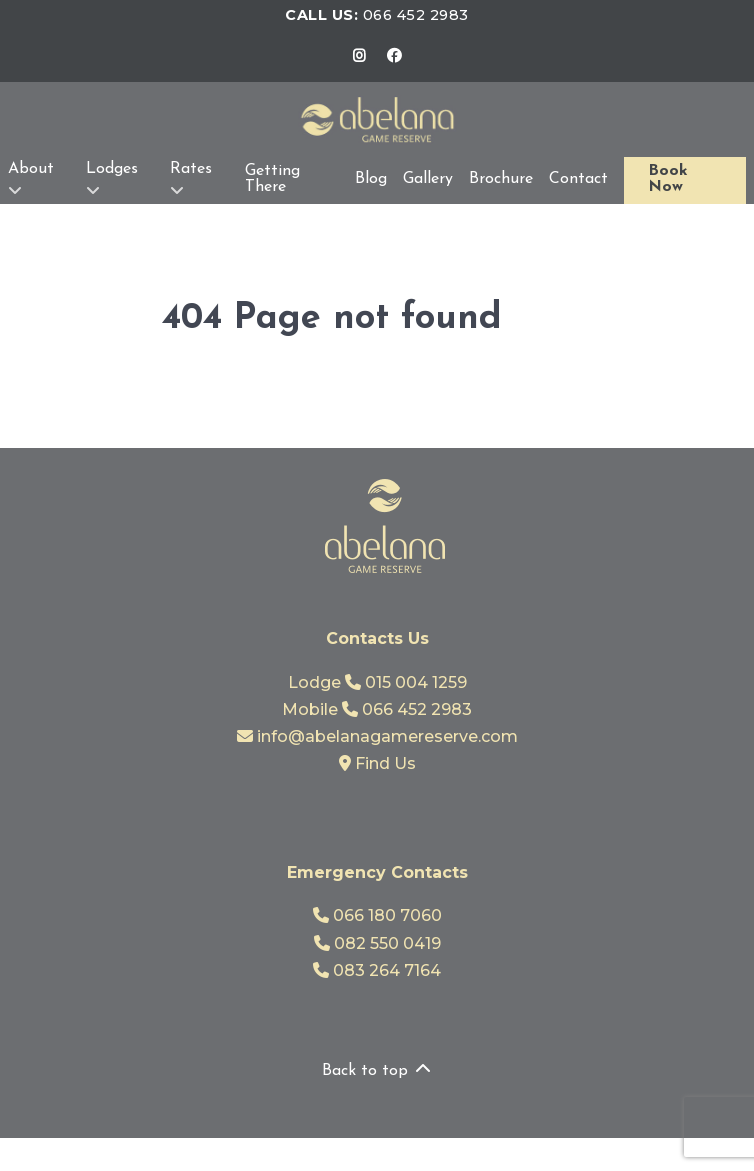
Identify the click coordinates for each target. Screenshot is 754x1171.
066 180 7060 (377, 915)
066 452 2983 (416, 15)
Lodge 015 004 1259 (377, 682)
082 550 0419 (377, 943)
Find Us (377, 763)
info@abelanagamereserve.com (377, 736)
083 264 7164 (377, 970)
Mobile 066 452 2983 (377, 709)
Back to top (377, 1071)
